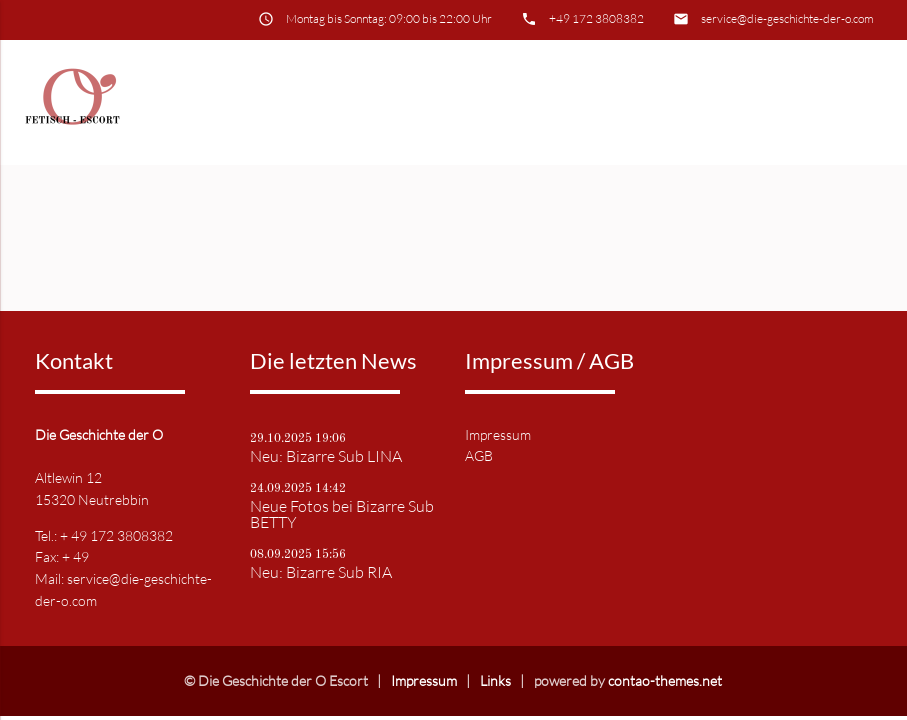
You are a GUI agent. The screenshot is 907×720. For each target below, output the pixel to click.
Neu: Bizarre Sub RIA (321, 572)
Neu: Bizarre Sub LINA (326, 456)
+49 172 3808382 (596, 18)
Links (495, 680)
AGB (479, 455)
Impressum (498, 434)
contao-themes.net (665, 680)
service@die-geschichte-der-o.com (787, 18)
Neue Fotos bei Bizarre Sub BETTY (342, 514)
